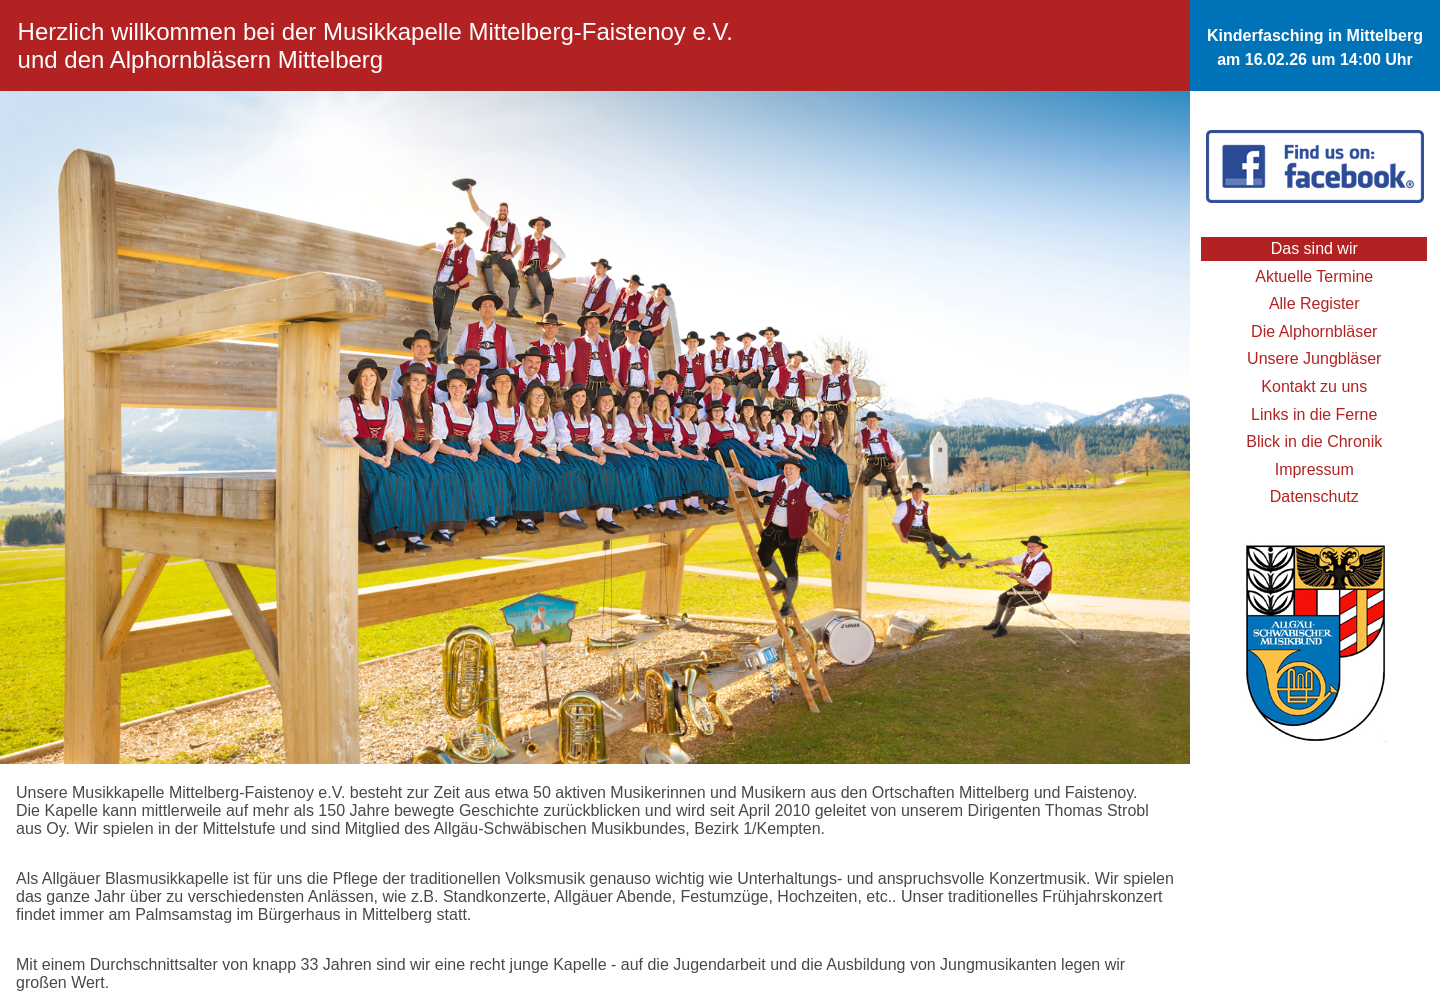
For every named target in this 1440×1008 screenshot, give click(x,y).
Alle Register (1314, 303)
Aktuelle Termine (1314, 276)
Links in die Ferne (1314, 414)
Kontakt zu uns (1314, 386)
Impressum (1314, 469)
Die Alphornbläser (1314, 331)
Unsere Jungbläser (1314, 358)
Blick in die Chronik (1314, 441)
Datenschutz (1314, 496)
